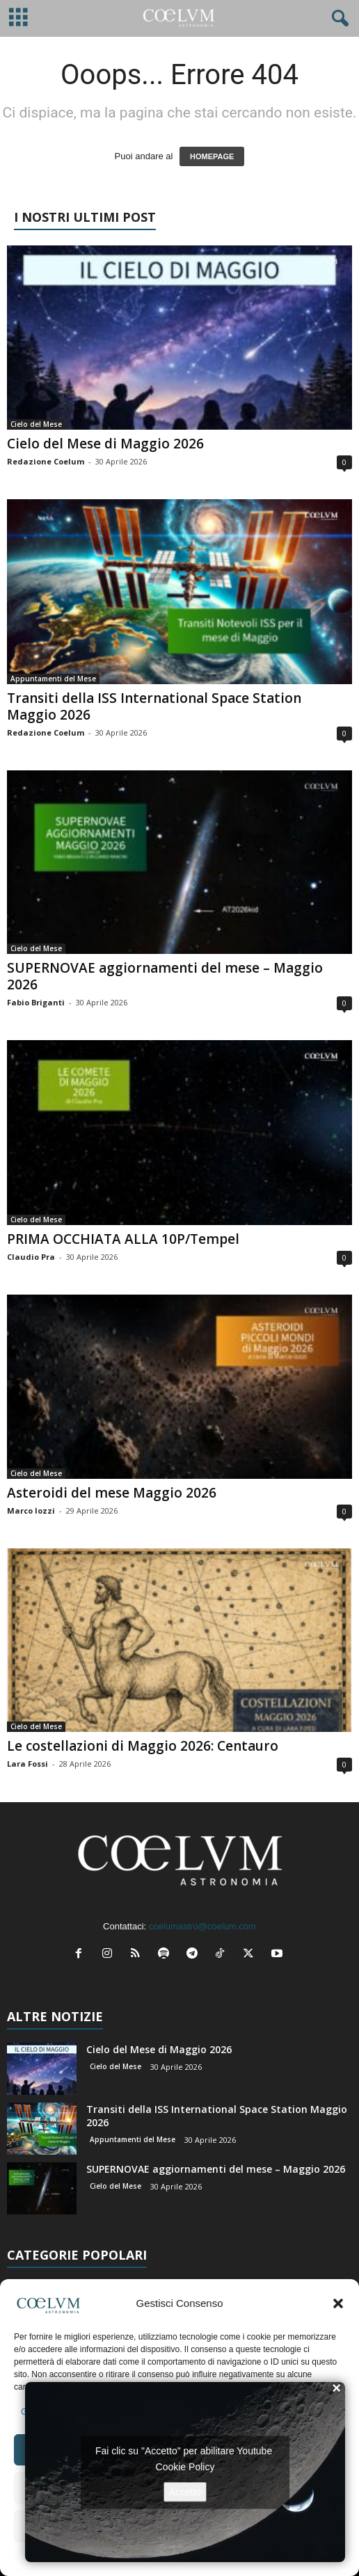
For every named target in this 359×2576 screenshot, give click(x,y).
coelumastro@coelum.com (202, 1926)
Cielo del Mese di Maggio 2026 (105, 444)
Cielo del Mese (36, 424)
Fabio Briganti (36, 1002)
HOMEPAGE (212, 156)
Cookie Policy (185, 2466)
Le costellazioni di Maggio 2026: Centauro (142, 1746)
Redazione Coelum (45, 461)
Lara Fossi (27, 1763)
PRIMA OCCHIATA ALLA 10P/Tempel (123, 1239)
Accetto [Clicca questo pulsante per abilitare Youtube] (185, 2491)
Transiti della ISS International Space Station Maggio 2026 (154, 706)
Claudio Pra (31, 1256)
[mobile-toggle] (18, 18)
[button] (338, 2303)
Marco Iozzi (31, 1510)
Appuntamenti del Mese (53, 678)
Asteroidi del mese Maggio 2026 (111, 1493)
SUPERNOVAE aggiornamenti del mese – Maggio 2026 (165, 976)
